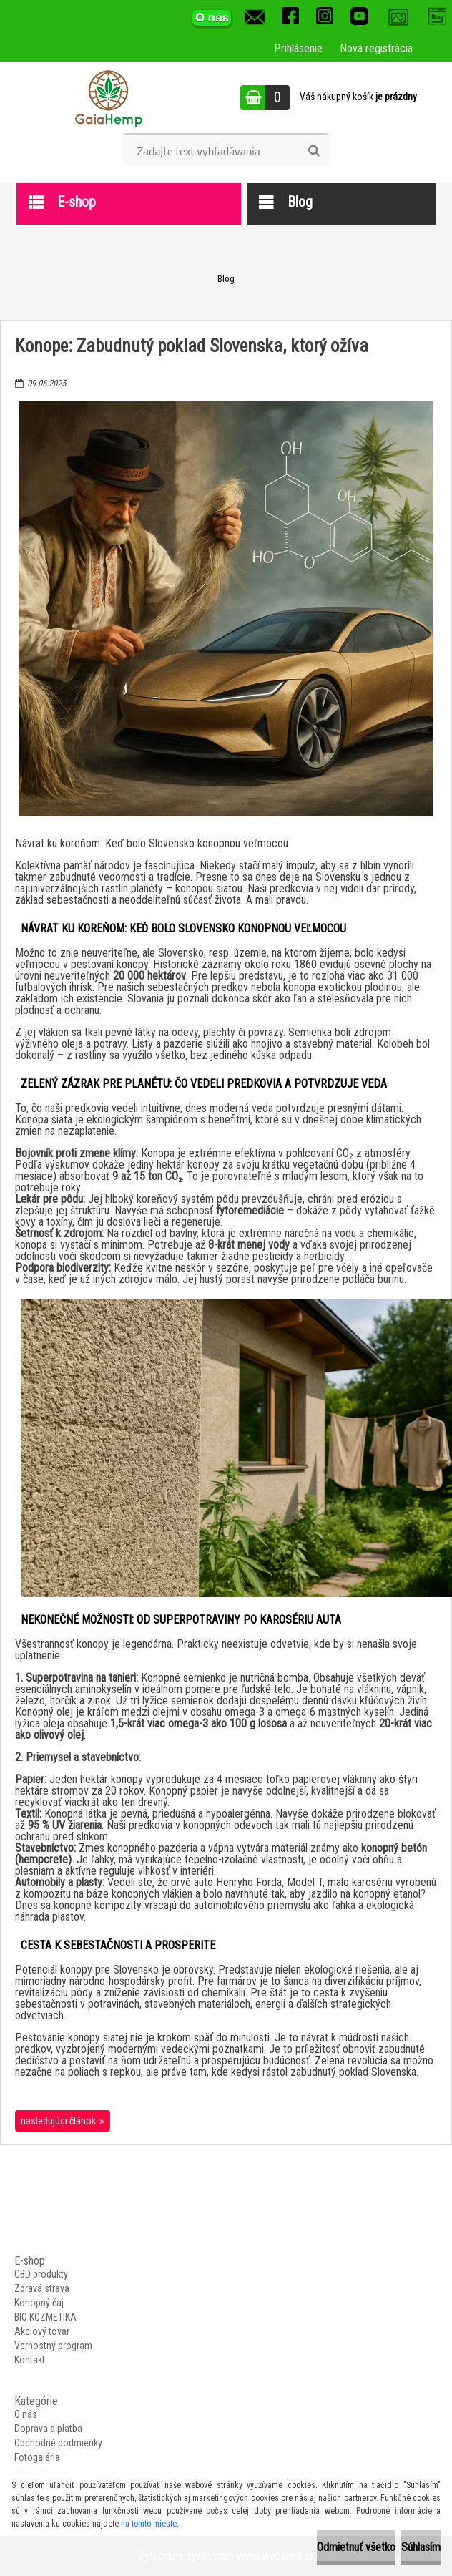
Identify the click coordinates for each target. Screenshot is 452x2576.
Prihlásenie (298, 48)
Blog (226, 278)
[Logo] (108, 97)
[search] (313, 151)
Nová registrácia (376, 48)
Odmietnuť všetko (356, 2547)
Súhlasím (421, 2547)
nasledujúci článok (58, 2121)
